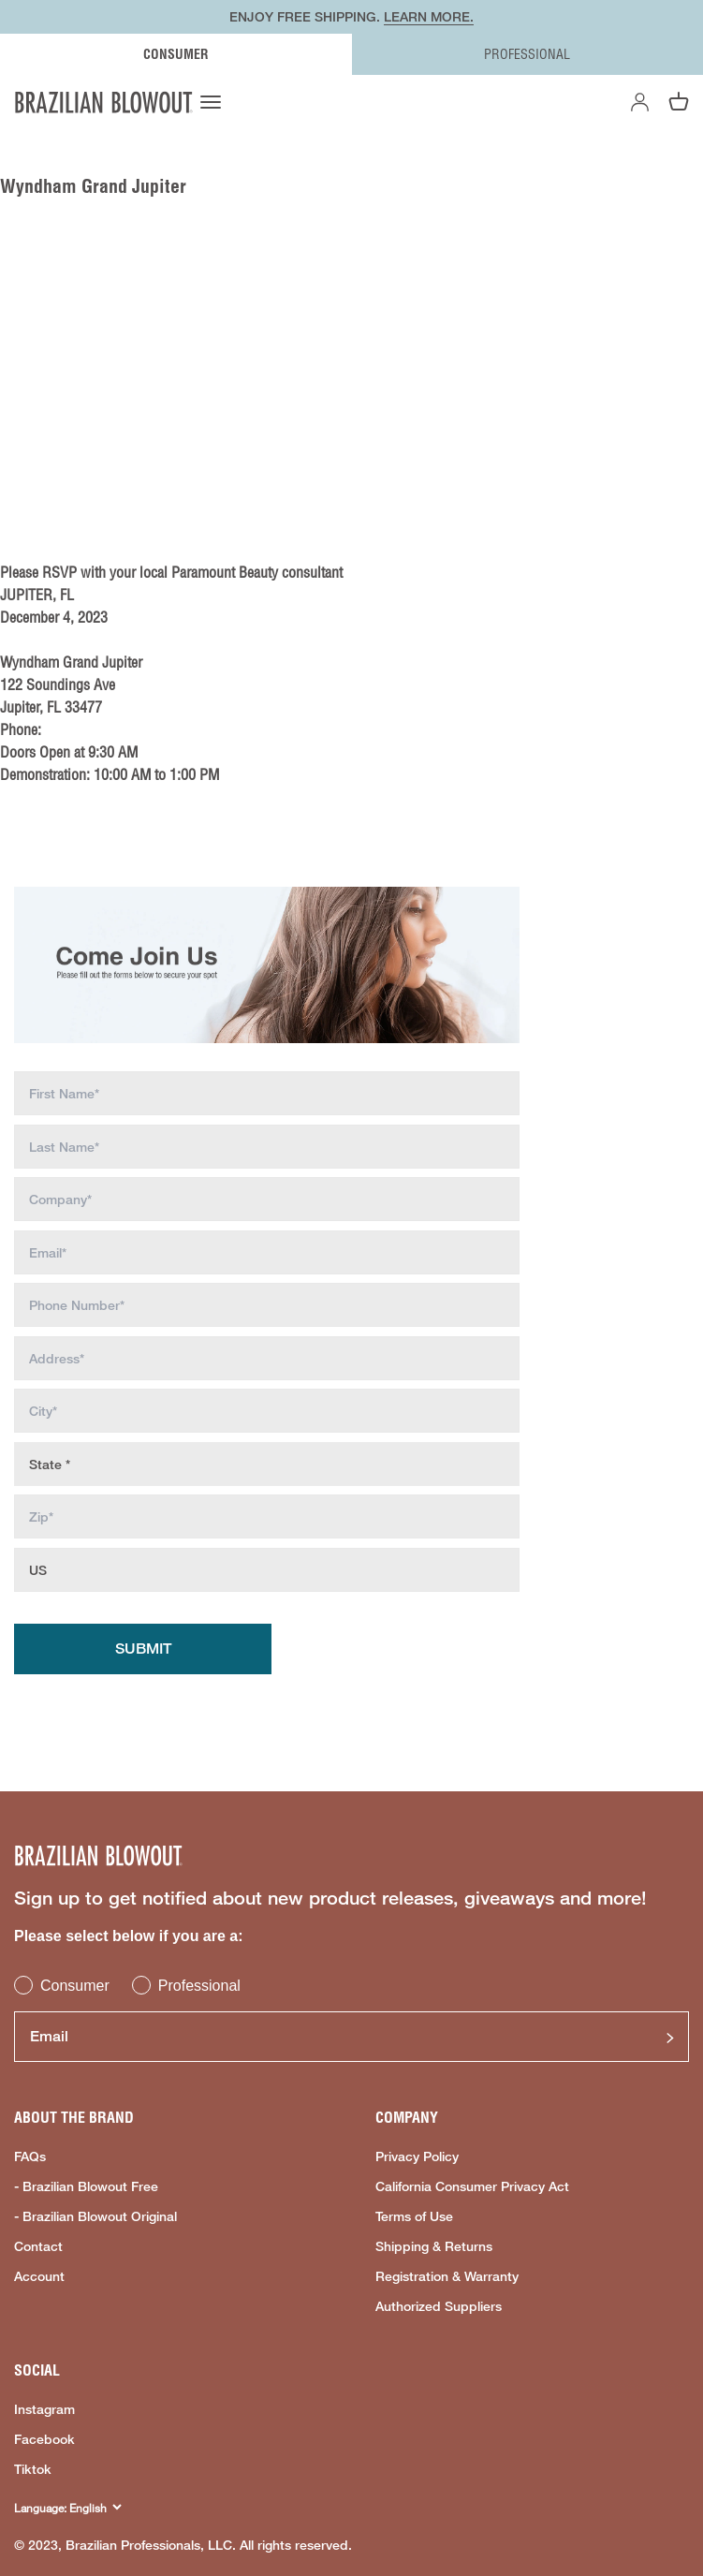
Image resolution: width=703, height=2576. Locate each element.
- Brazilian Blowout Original (95, 2216)
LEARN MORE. (429, 16)
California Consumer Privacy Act (472, 2186)
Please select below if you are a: (128, 1936)
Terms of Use (414, 2216)
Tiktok (32, 2469)
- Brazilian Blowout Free (86, 2186)
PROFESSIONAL (527, 54)
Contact (38, 2246)
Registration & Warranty (447, 2276)
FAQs (30, 2156)
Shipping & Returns (433, 2246)
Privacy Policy (417, 2156)
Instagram (44, 2409)
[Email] (351, 2036)
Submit (143, 1648)
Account (39, 2276)
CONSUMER (176, 54)
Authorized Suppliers (438, 2306)
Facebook (44, 2439)
